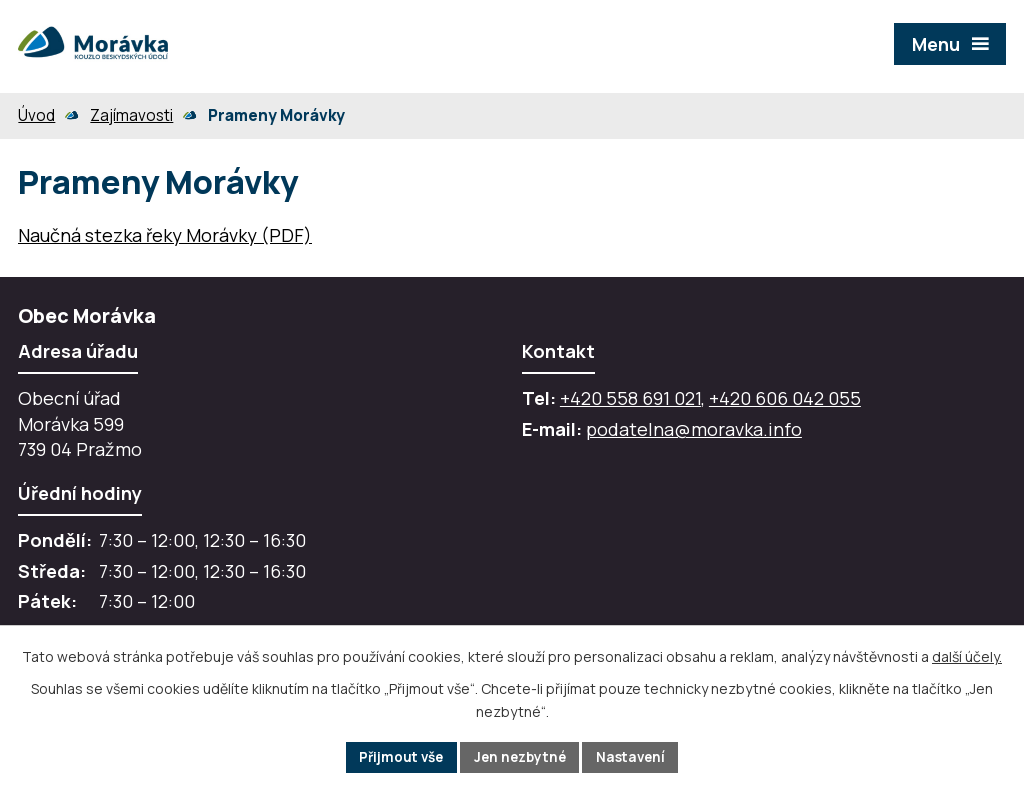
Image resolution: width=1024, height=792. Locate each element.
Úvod (36, 115)
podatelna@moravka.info (694, 429)
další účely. (967, 655)
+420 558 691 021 (630, 398)
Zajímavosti (131, 115)
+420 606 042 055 (785, 398)
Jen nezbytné (520, 756)
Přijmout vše (396, 756)
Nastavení (636, 756)
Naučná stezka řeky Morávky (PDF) (165, 235)
